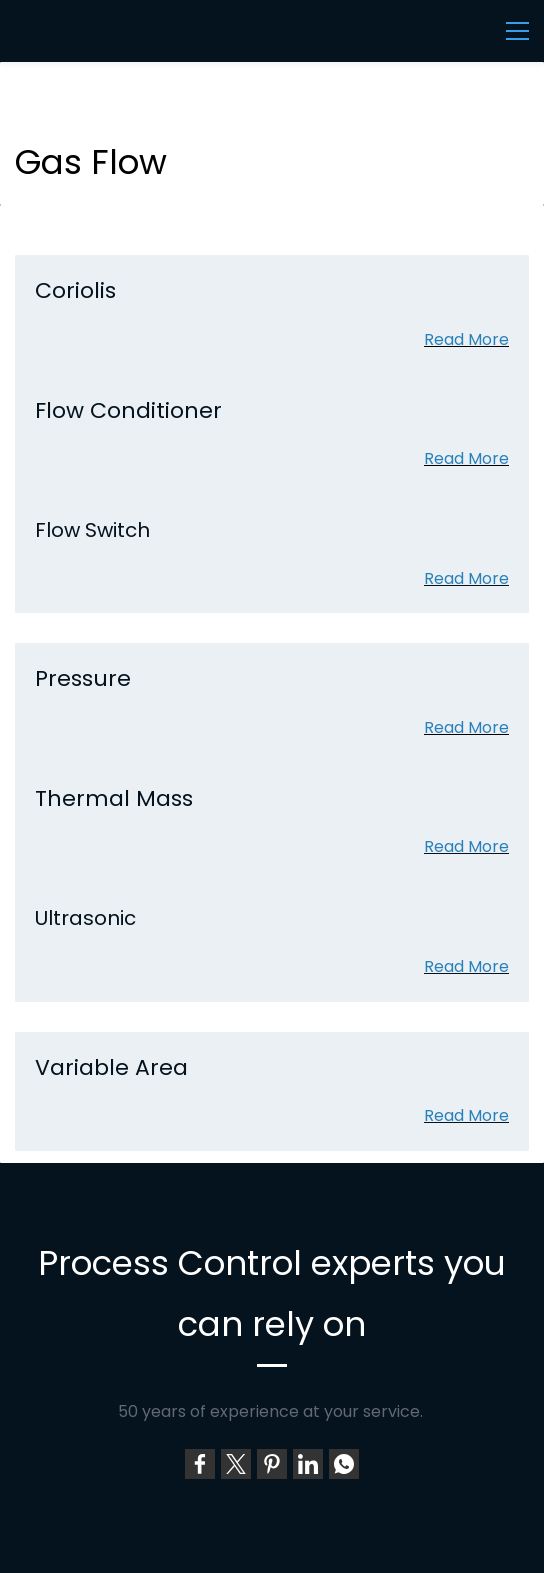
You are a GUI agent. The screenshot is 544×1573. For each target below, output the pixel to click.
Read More (466, 339)
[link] (200, 1464)
